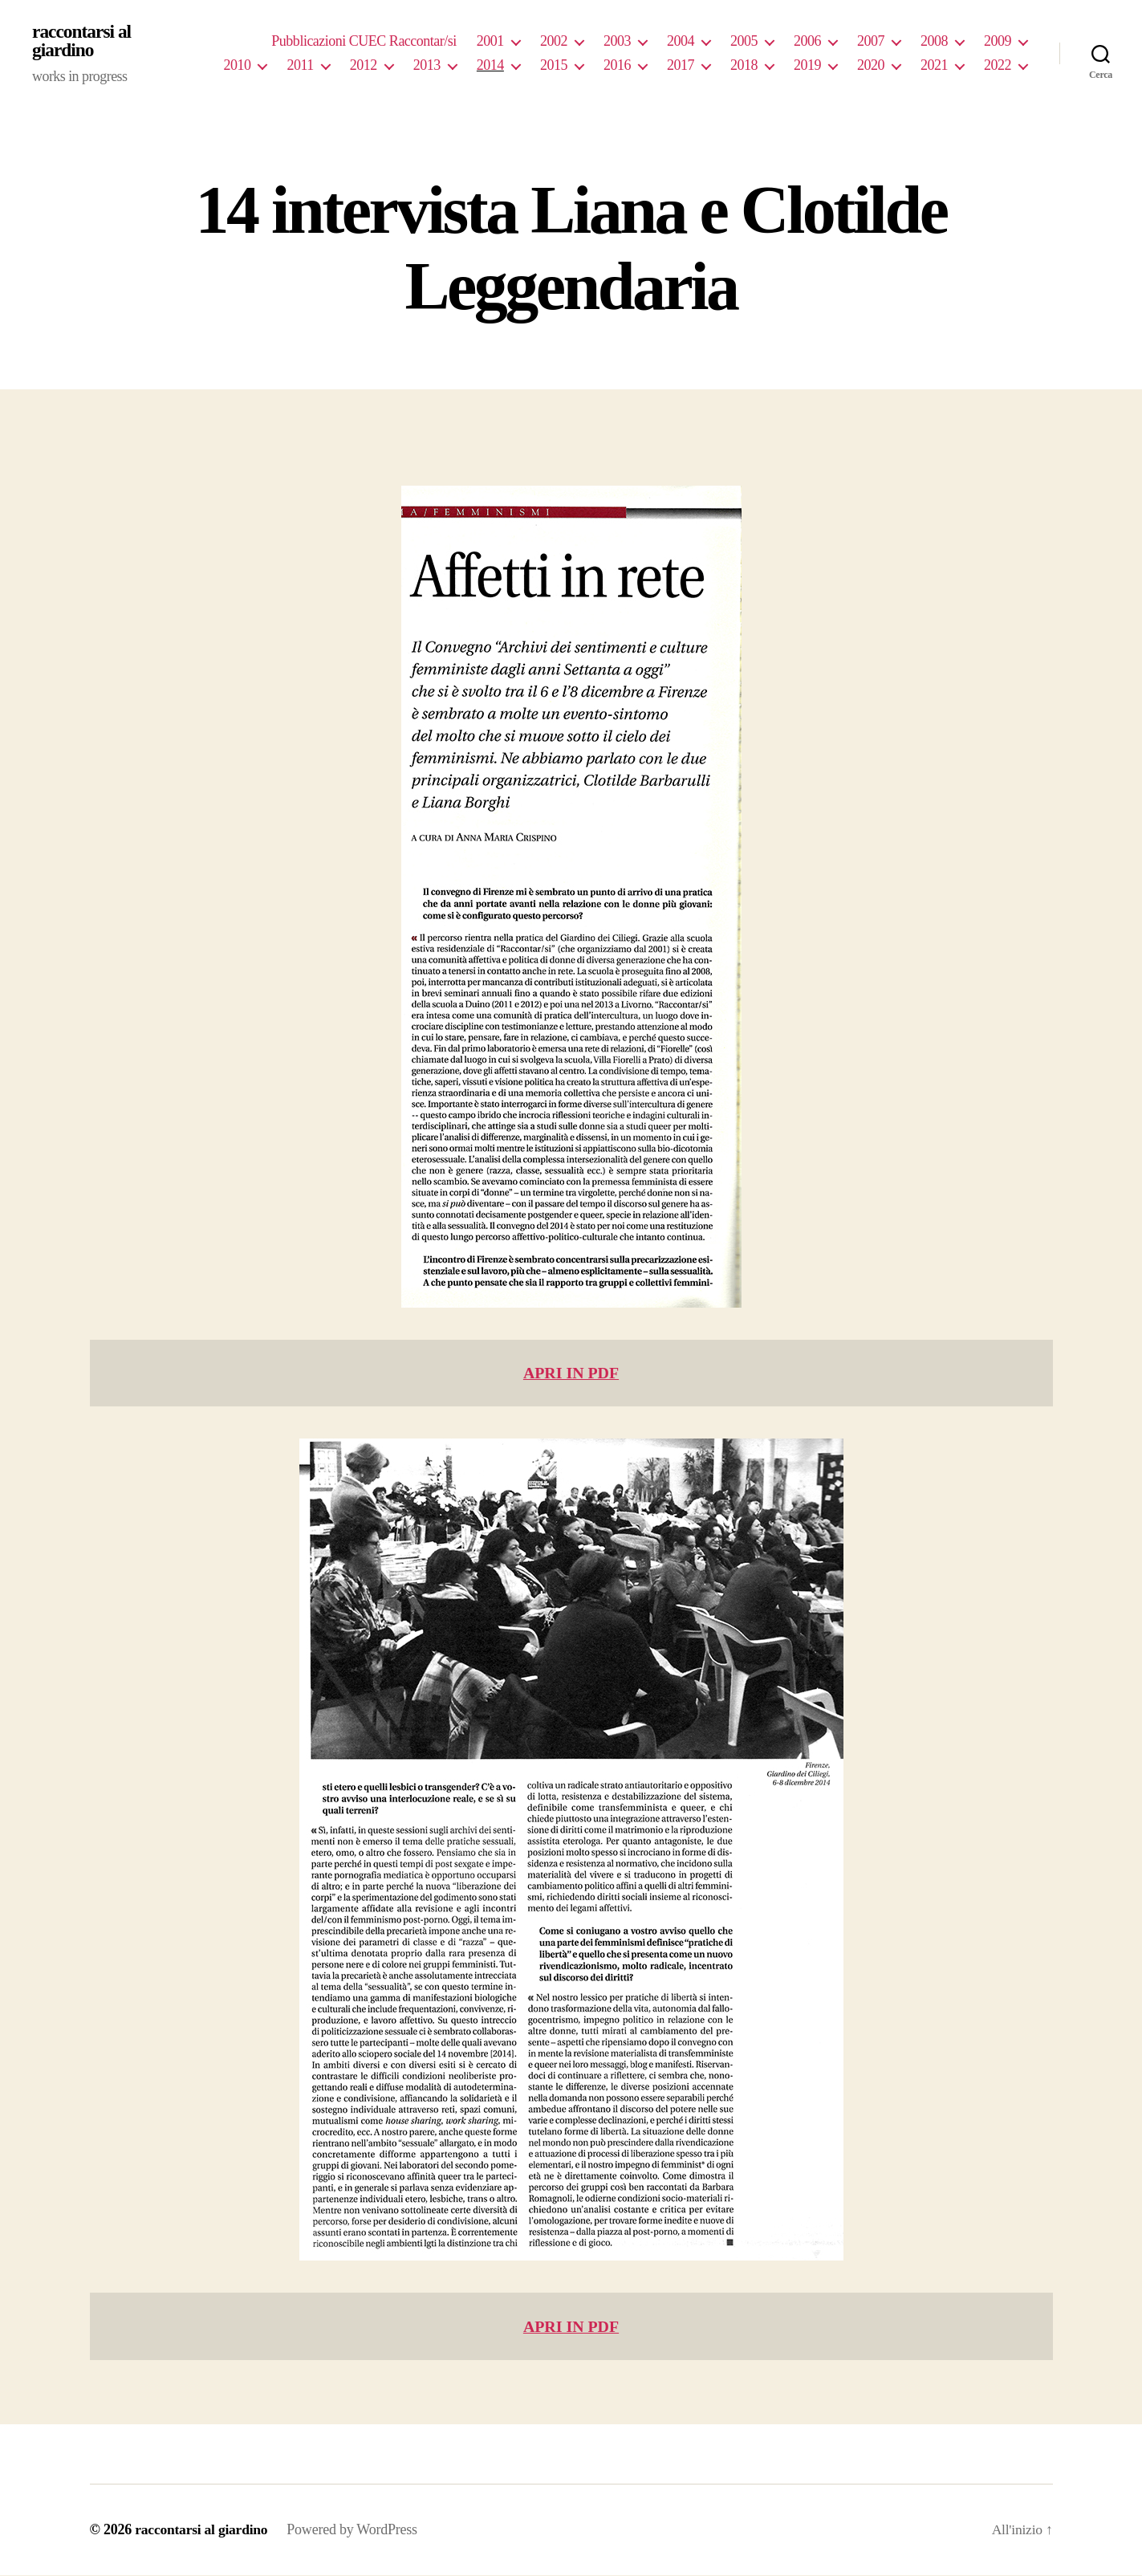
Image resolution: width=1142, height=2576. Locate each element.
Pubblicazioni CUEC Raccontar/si (364, 42)
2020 (870, 66)
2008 (934, 42)
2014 (490, 66)
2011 (300, 66)
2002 (553, 42)
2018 (744, 66)
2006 (807, 42)
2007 (870, 42)
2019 (807, 66)
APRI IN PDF (571, 1374)
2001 (490, 42)
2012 (363, 66)
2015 (553, 66)
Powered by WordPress (356, 2530)
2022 (997, 66)
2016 (617, 66)
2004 (680, 42)
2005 (744, 42)
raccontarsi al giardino (83, 41)
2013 (427, 66)
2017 (680, 66)
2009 (997, 42)
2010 (236, 66)
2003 (617, 42)
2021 (934, 66)
